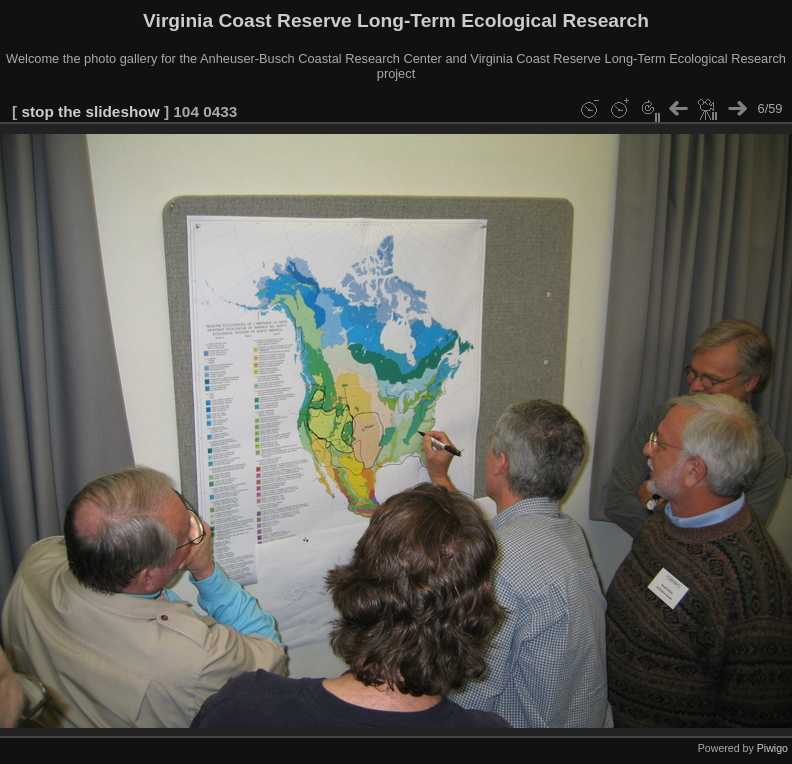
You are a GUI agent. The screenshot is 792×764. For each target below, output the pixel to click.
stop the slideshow (90, 111)
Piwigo (772, 748)
